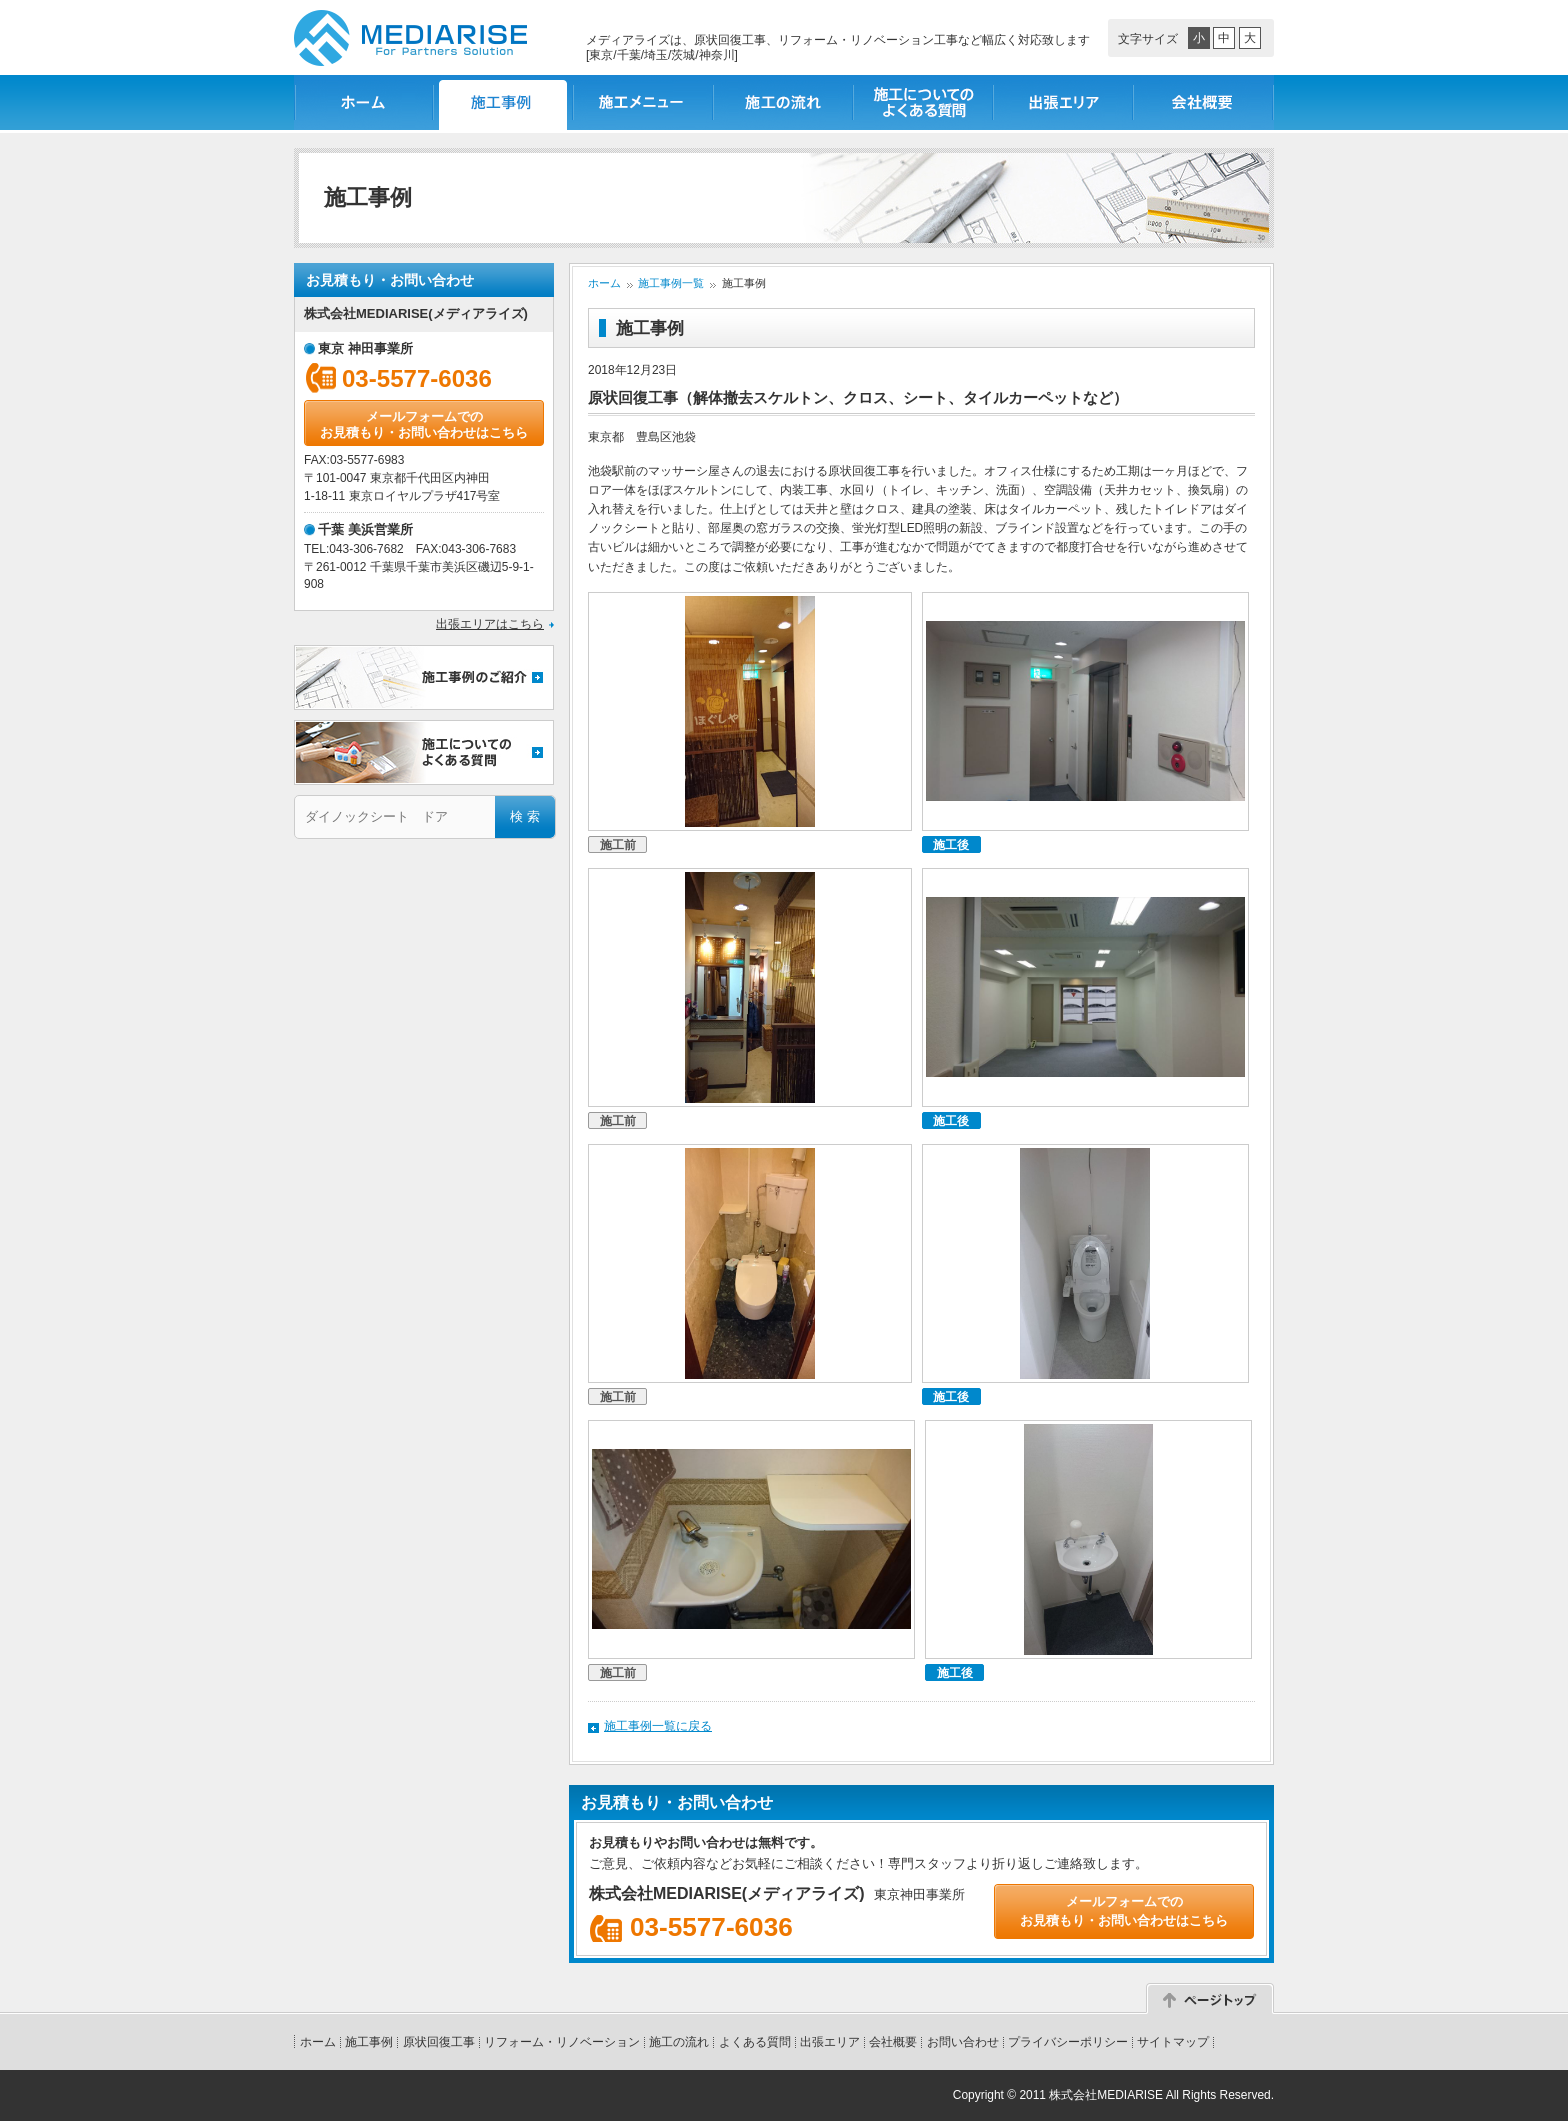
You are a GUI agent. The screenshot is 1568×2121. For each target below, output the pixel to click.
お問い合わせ (963, 2042)
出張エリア (1064, 102)
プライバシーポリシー (1068, 2042)
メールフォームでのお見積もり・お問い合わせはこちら (424, 424)
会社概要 (1204, 102)
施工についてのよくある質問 (924, 102)
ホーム (364, 102)
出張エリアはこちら (490, 624)
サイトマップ (1173, 2042)
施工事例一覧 (504, 102)
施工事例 (369, 2042)
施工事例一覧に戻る (658, 1726)
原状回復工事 (439, 2042)
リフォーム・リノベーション (562, 2042)
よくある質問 (755, 2042)
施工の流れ (784, 102)
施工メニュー (644, 102)
